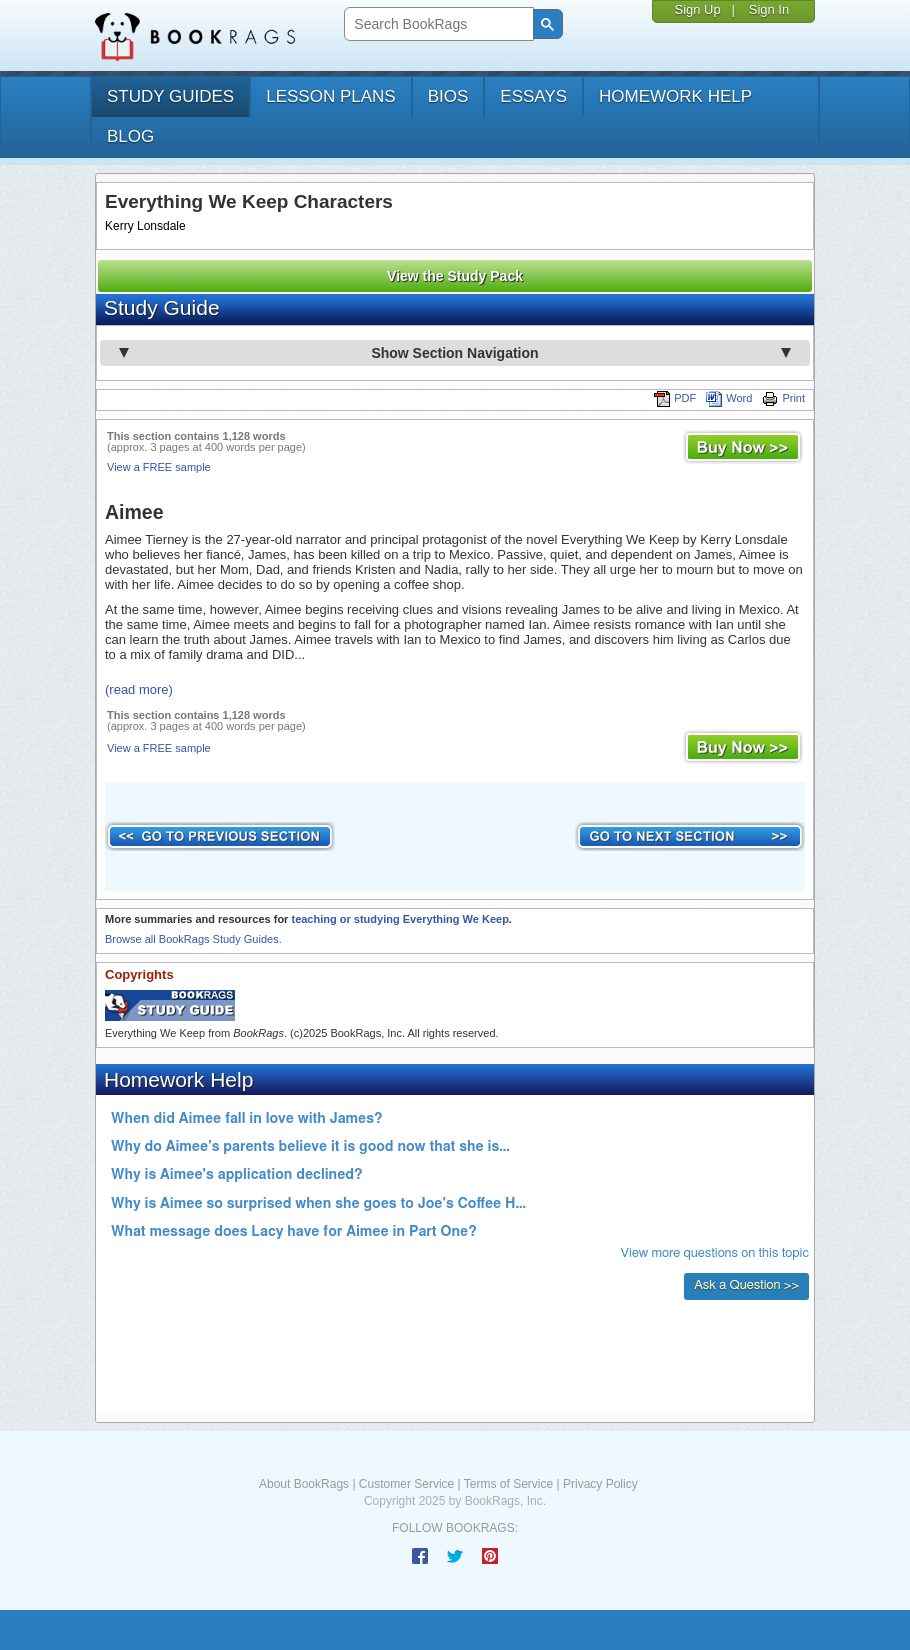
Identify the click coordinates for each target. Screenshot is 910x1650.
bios (448, 96)
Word (729, 398)
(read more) (139, 689)
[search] (436, 24)
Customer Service (406, 1484)
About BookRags (304, 1484)
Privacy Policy (600, 1484)
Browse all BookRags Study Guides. (193, 939)
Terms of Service (508, 1484)
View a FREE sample (159, 467)
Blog (130, 136)
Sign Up (697, 9)
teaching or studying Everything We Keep (399, 919)
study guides (170, 96)
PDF (675, 398)
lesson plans (330, 96)
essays (533, 96)
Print (783, 398)
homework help (675, 96)
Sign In (769, 9)
